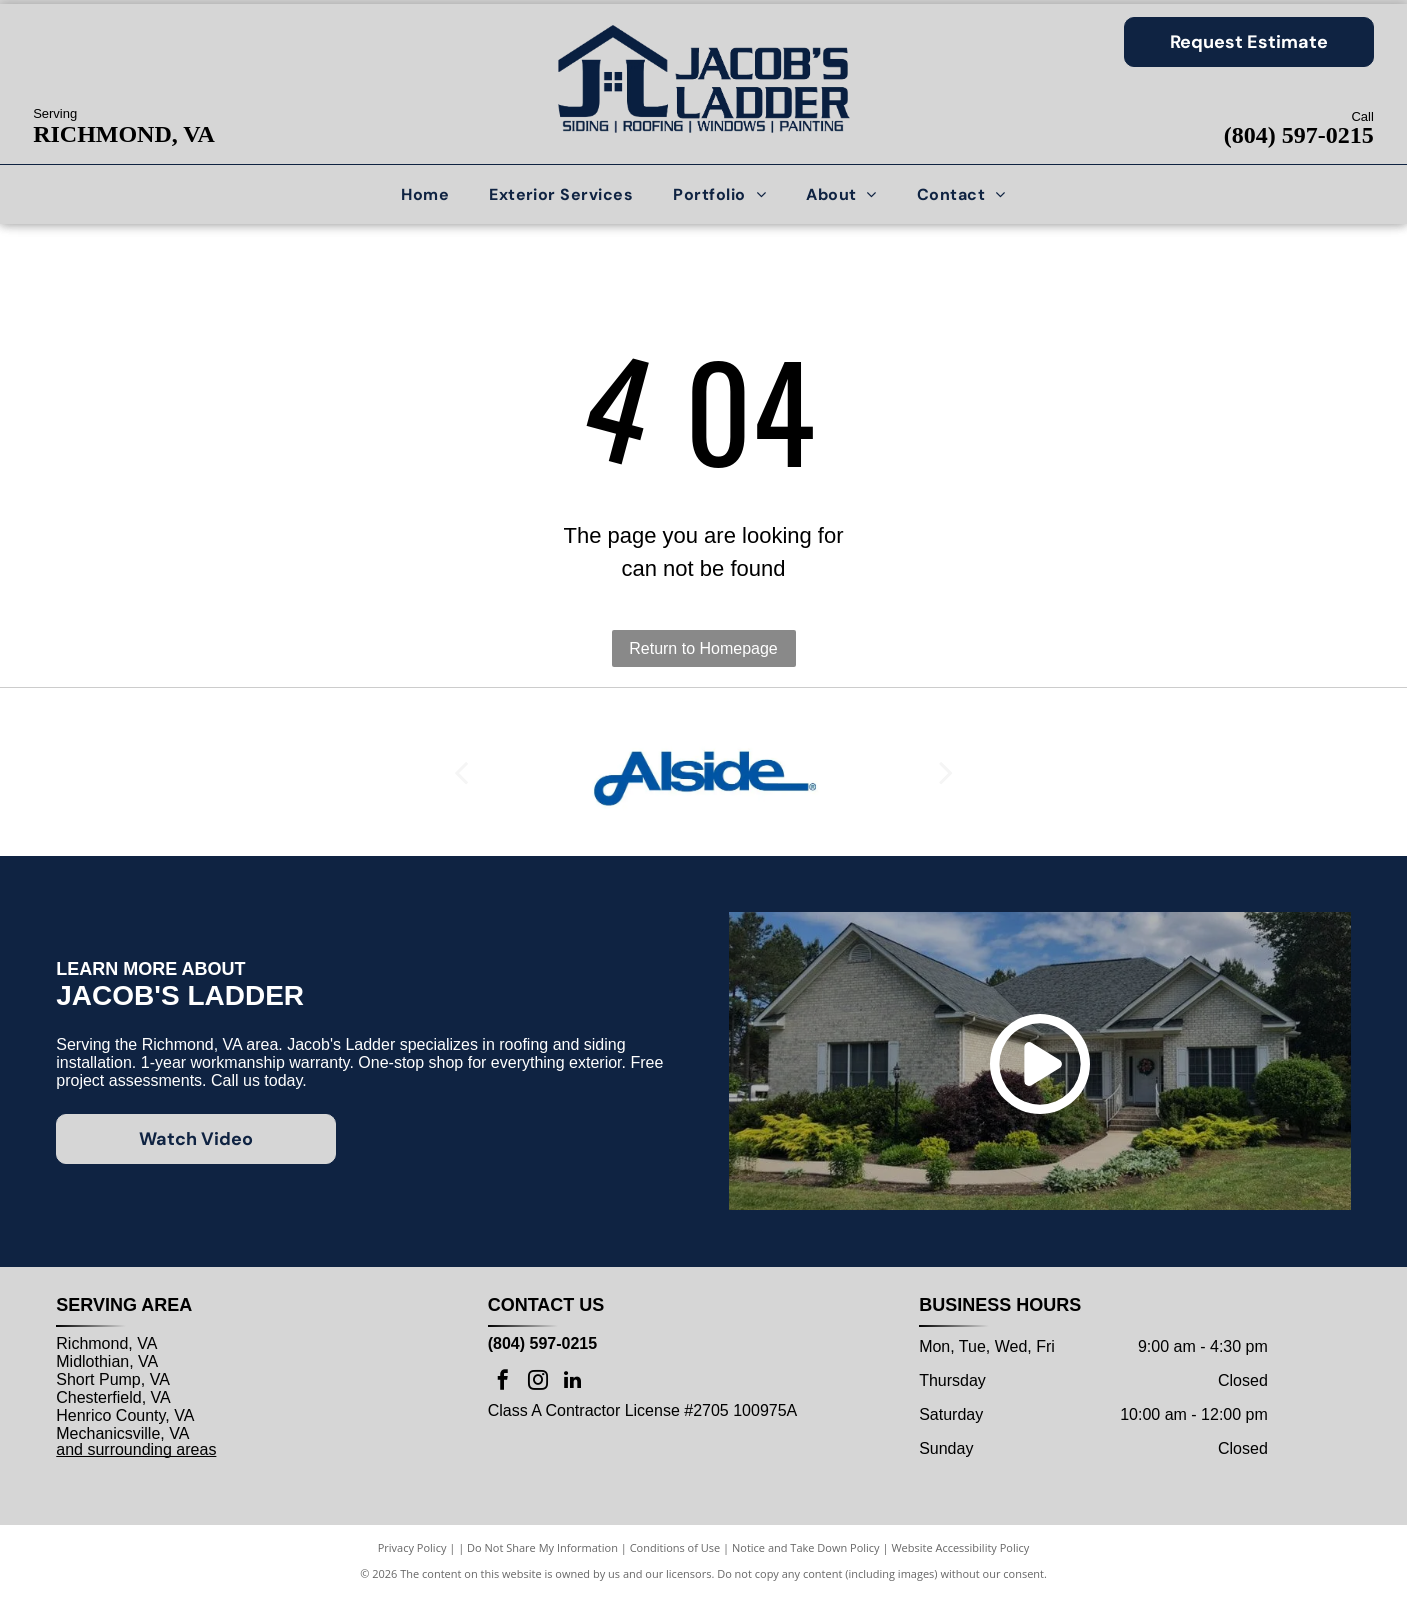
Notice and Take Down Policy (806, 1547)
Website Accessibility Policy (960, 1547)
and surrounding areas (136, 1449)
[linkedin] (573, 1382)
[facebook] (503, 1382)
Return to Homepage (703, 648)
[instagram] (538, 1382)
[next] (946, 772)
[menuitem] (425, 194)
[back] (461, 772)
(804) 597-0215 (1299, 135)
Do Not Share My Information (542, 1547)
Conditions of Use (675, 1547)
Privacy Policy (412, 1547)
